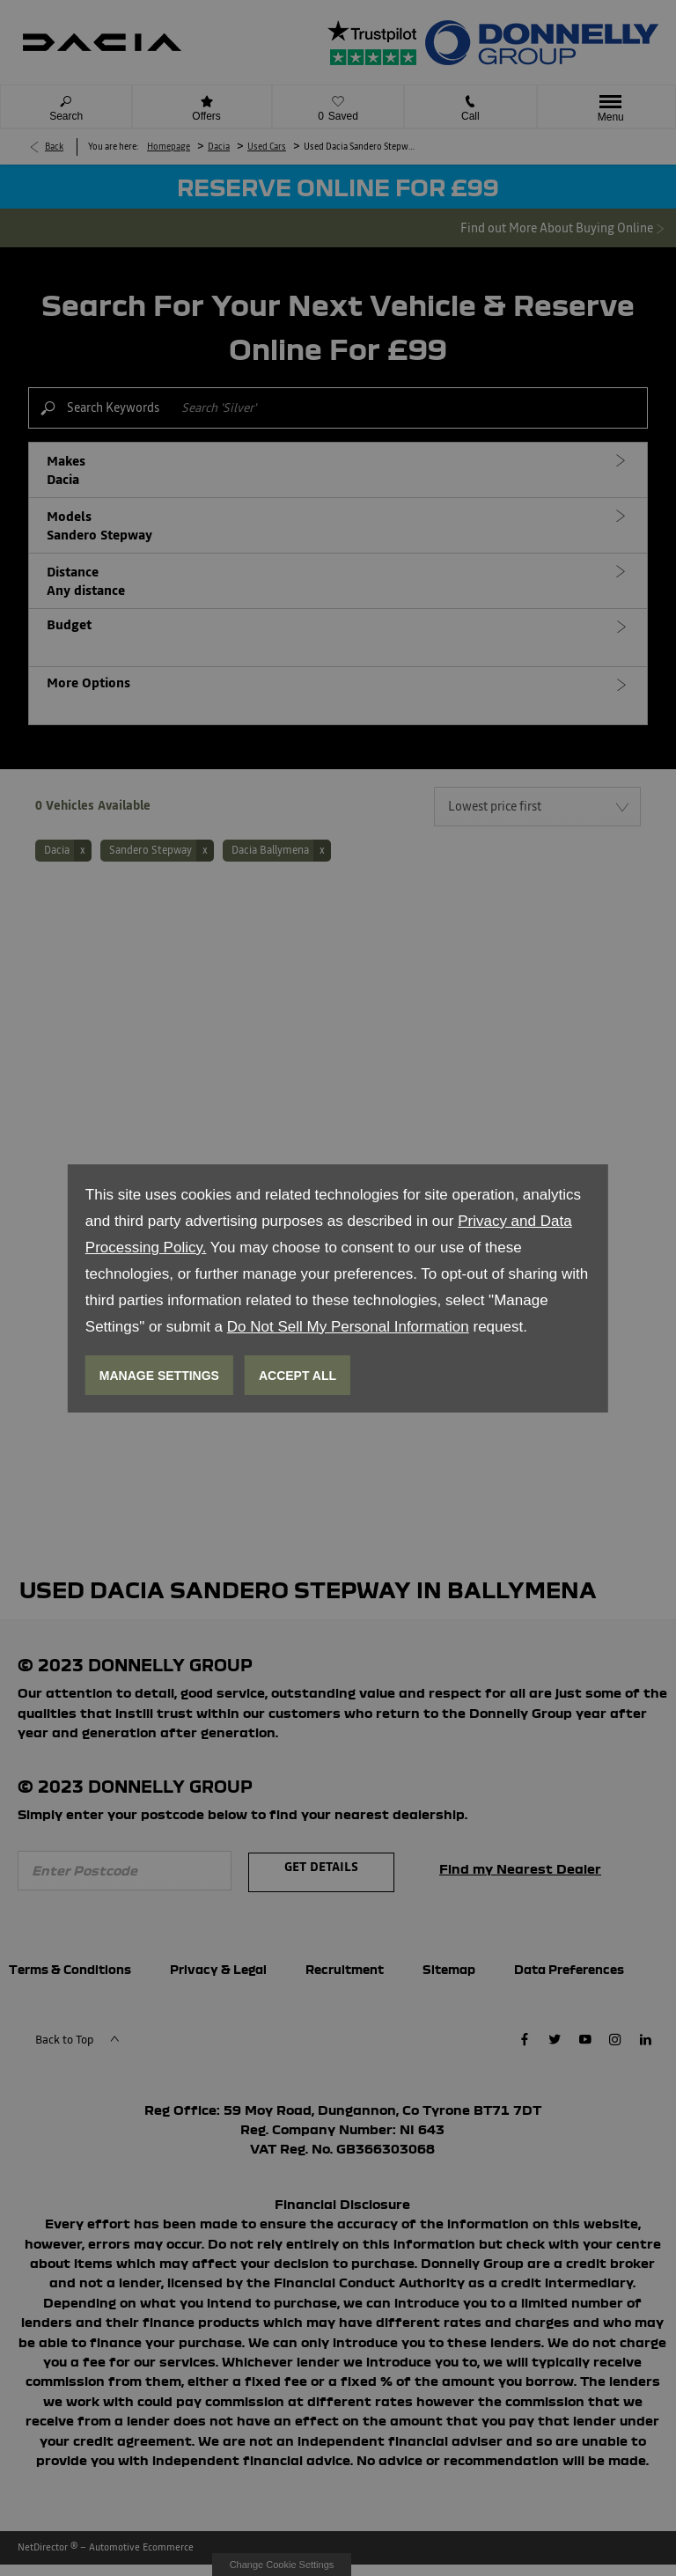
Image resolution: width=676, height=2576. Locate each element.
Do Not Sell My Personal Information (348, 1326)
